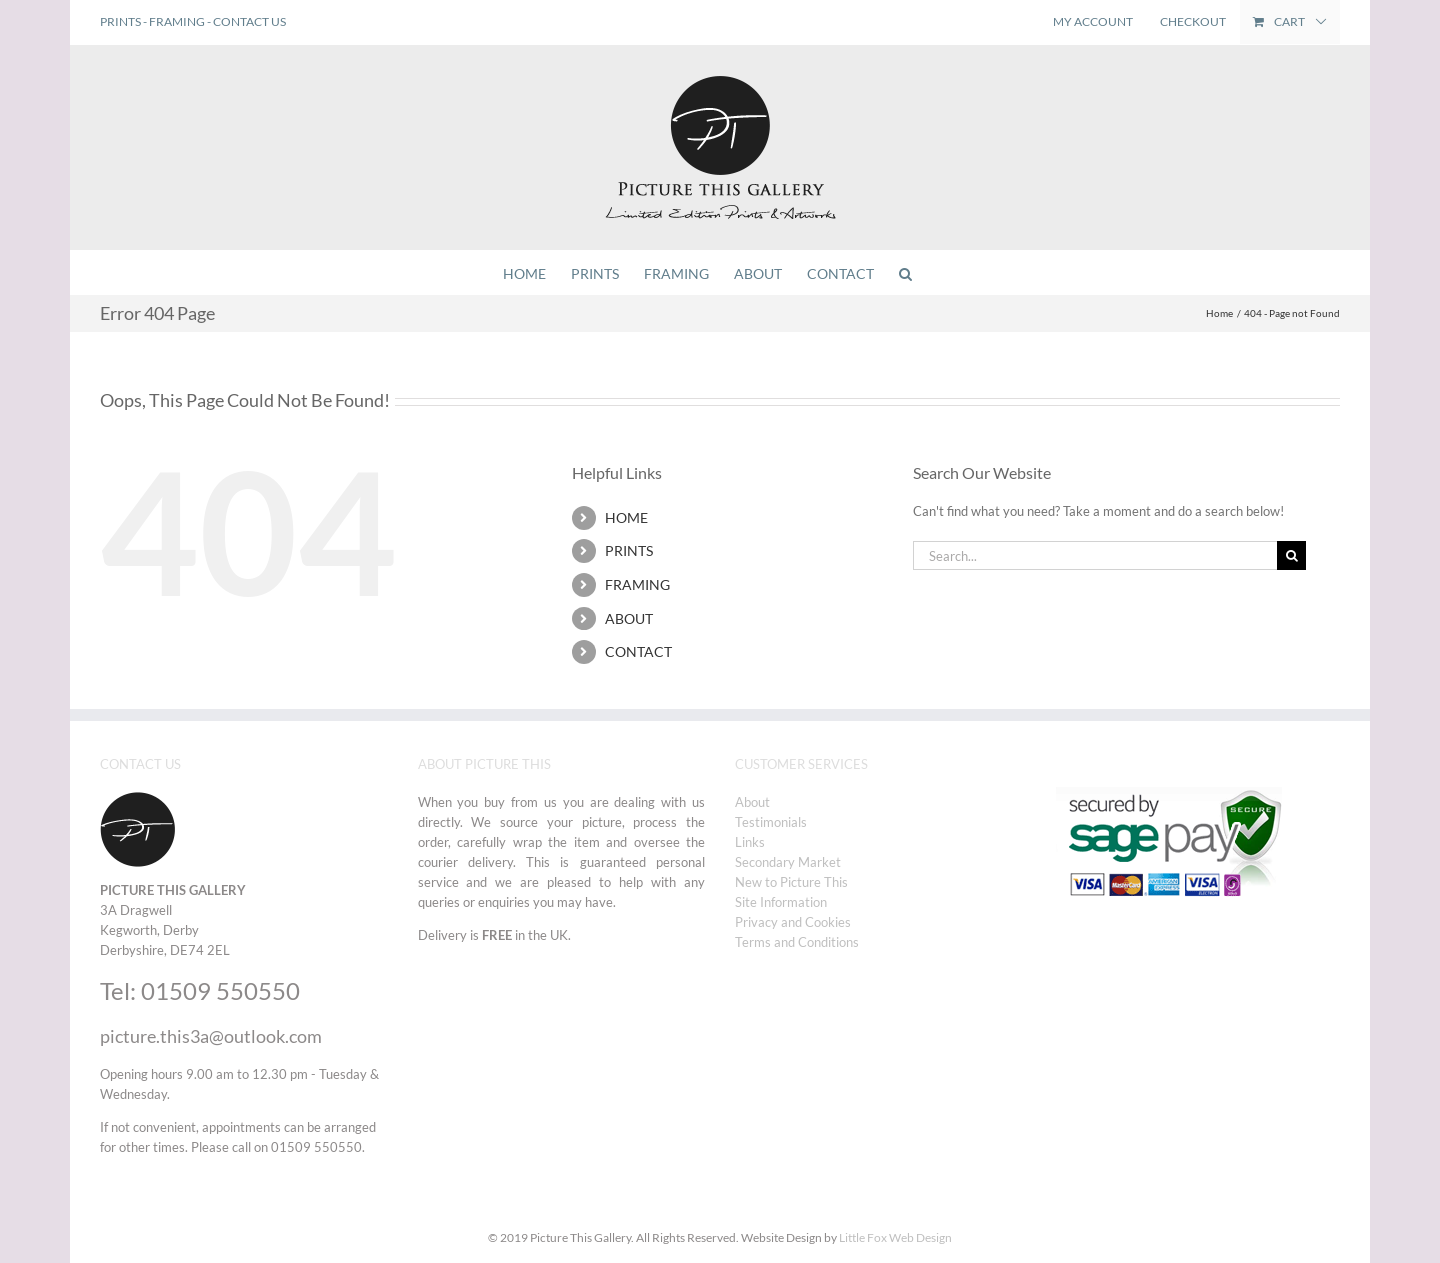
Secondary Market (788, 862)
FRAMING (177, 21)
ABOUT (629, 618)
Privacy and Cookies (793, 922)
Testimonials (771, 822)
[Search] (1291, 555)
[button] (905, 272)
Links (750, 842)
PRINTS (120, 21)
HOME (626, 517)
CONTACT (638, 651)
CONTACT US (249, 21)
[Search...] (1095, 555)
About (752, 802)
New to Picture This (791, 882)
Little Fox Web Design (895, 1237)
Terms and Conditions (797, 942)
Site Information (781, 902)
